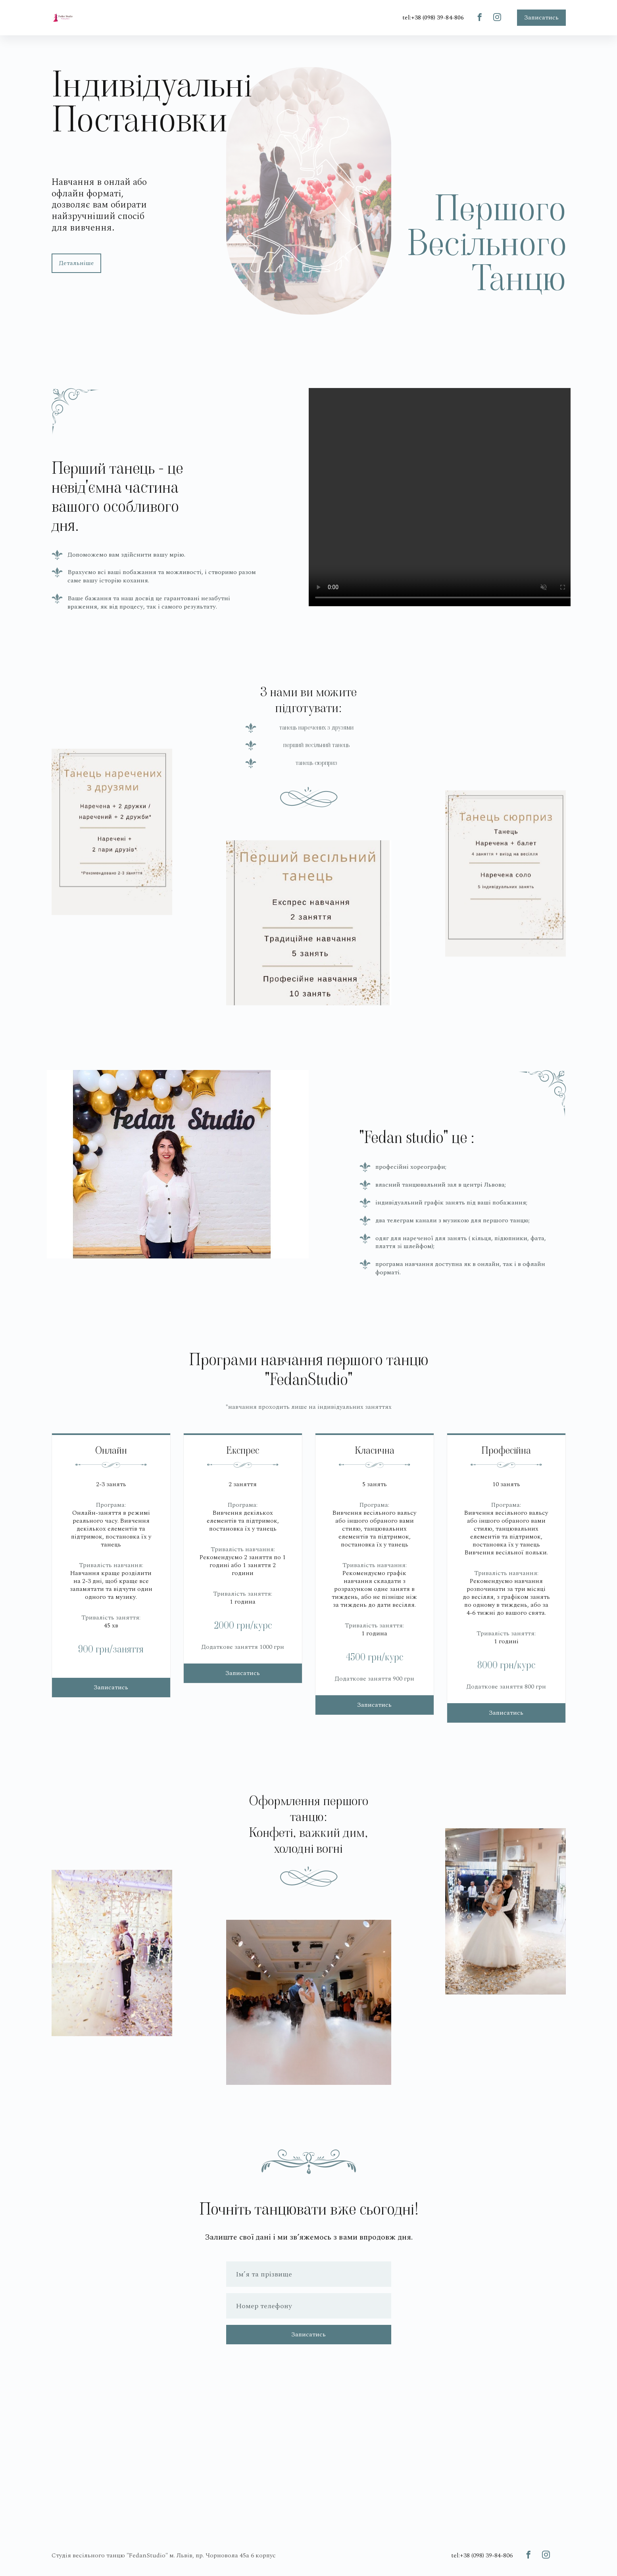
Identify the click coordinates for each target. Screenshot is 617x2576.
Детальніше (76, 263)
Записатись (541, 17)
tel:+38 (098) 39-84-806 (433, 17)
